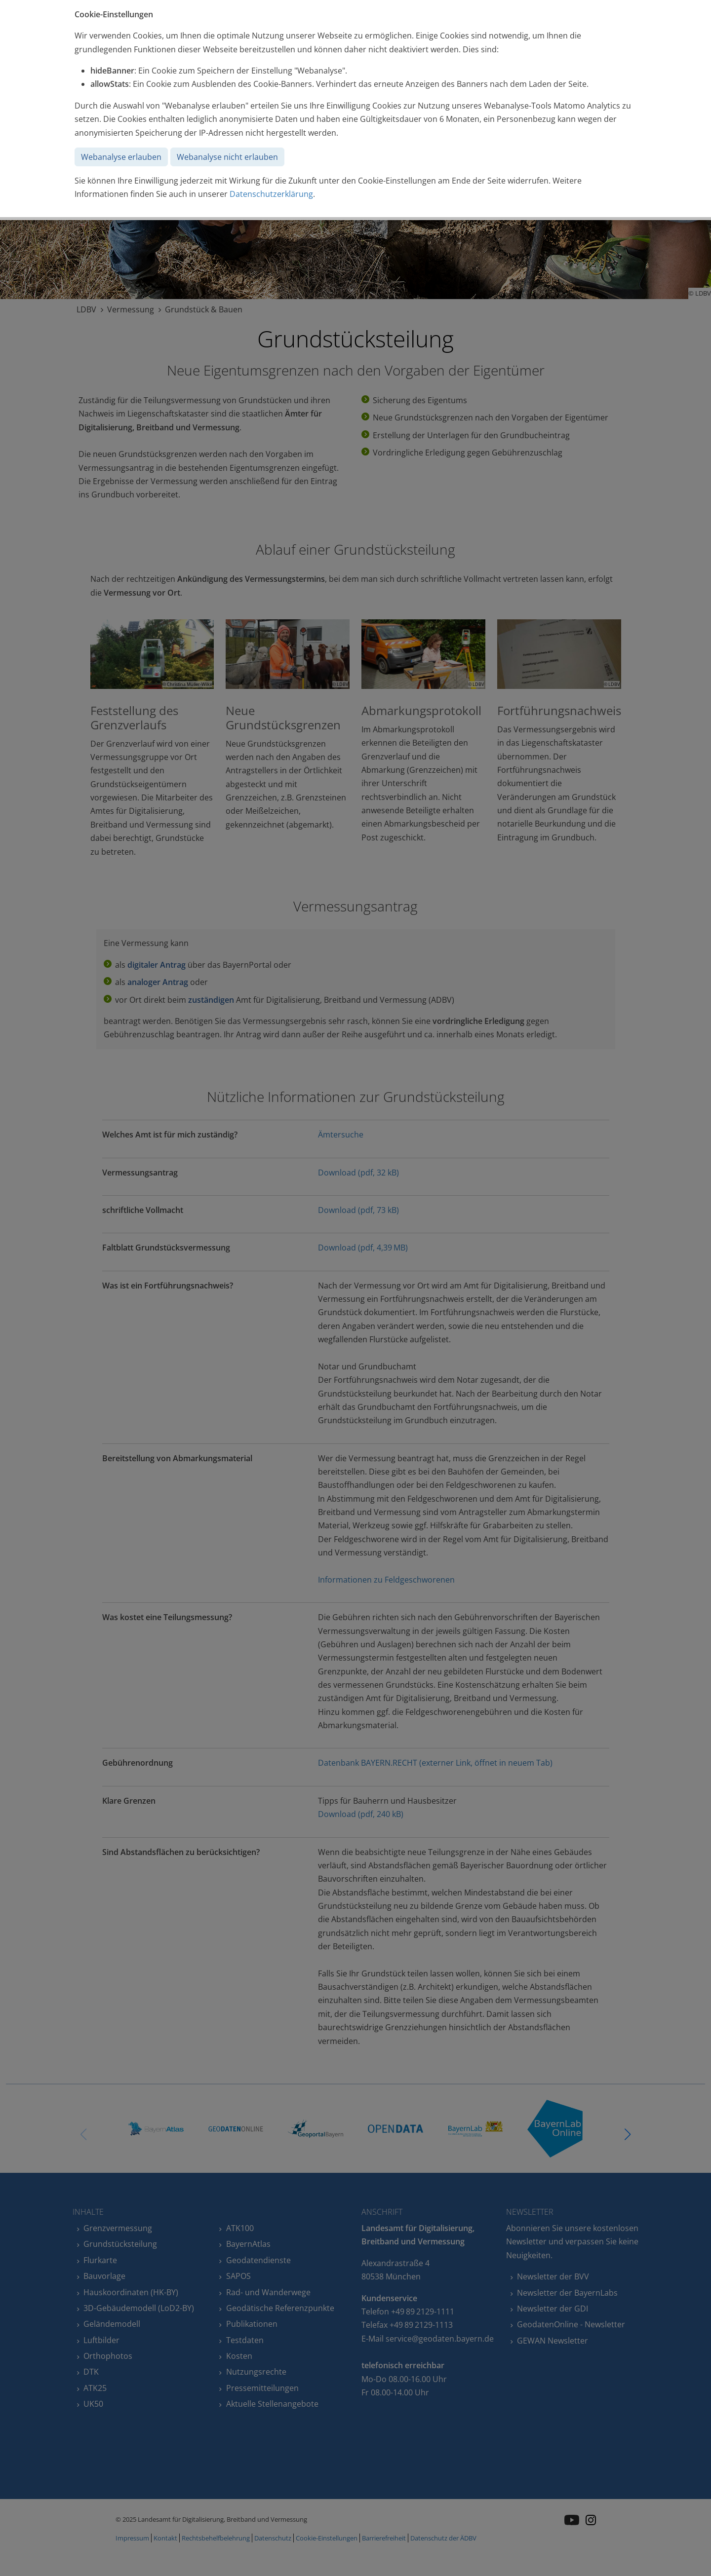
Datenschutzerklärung (271, 194)
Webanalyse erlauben (121, 157)
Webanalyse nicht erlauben (227, 157)
